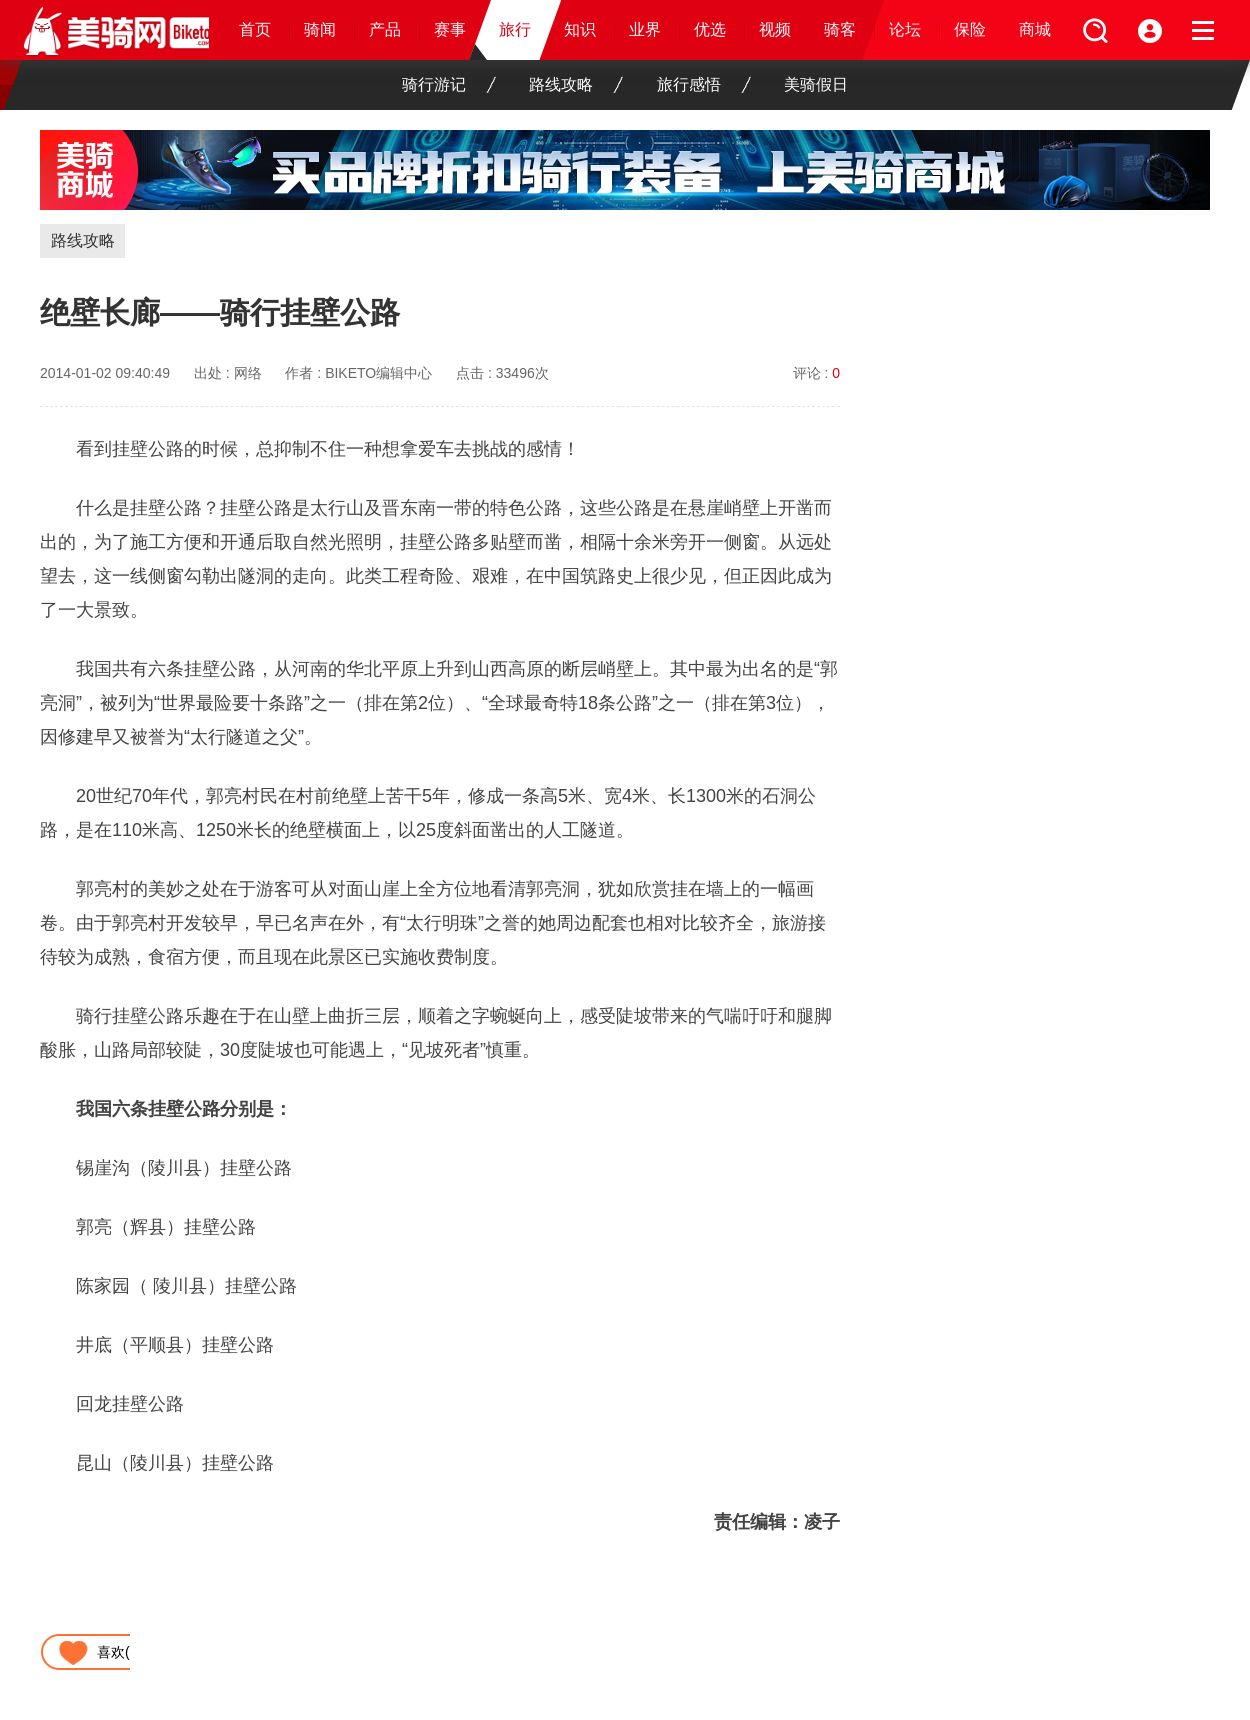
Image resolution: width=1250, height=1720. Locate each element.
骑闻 (320, 29)
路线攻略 (576, 85)
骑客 (840, 29)
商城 (1035, 29)
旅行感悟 (704, 85)
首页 (255, 29)
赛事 (450, 29)
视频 (775, 29)
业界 (645, 29)
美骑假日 (816, 84)
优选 (710, 29)
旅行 (515, 29)
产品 (385, 29)
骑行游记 (449, 85)
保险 (970, 29)
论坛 (905, 29)
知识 (580, 29)
